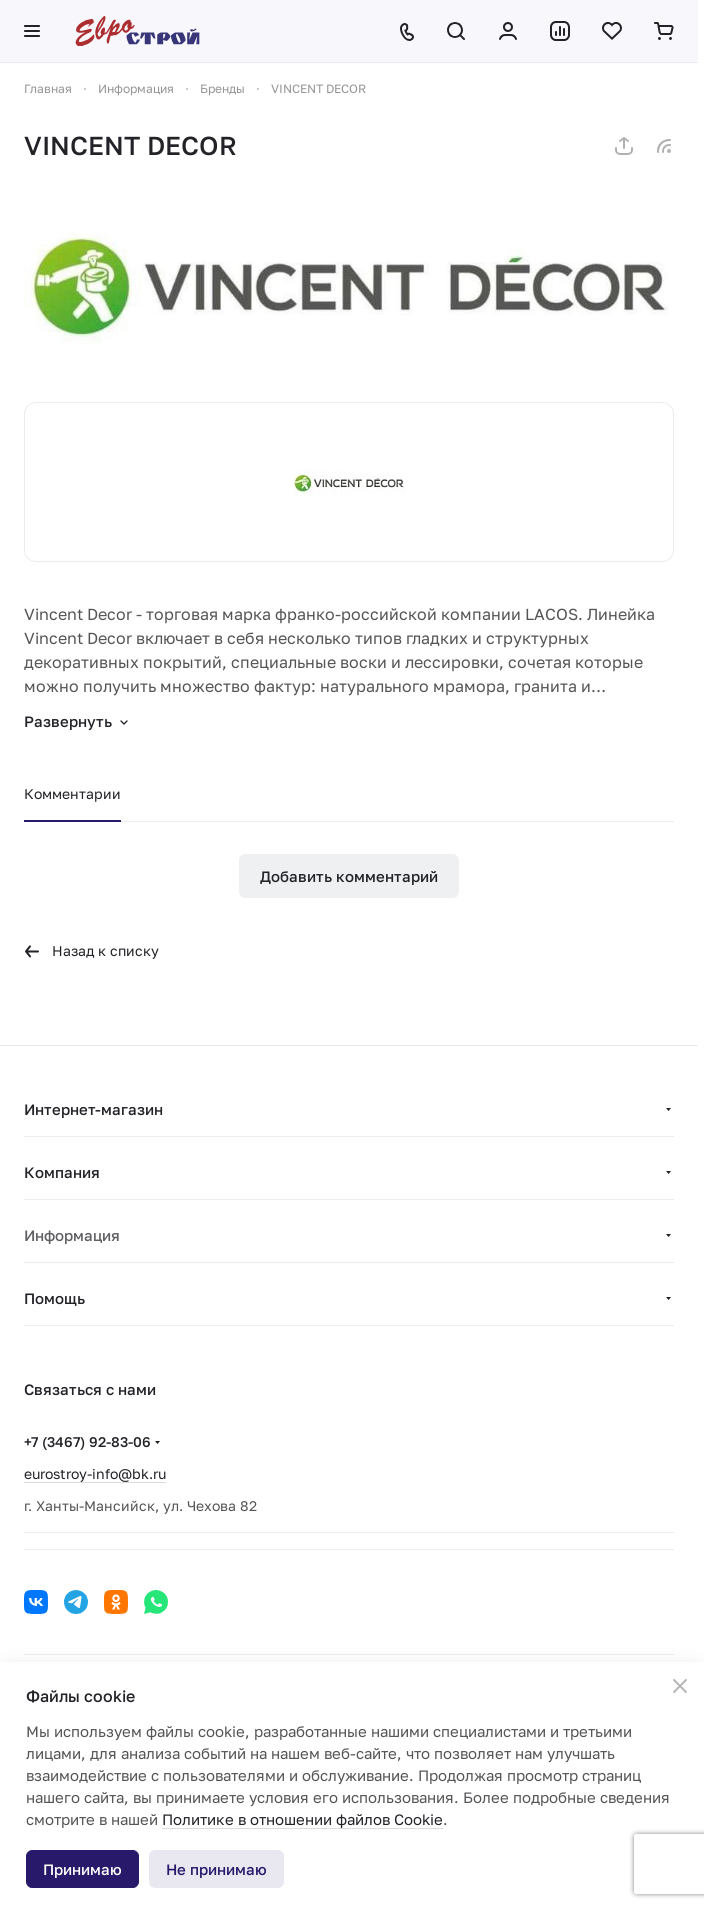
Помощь (54, 1298)
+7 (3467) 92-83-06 (87, 1441)
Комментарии (72, 793)
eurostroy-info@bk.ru (95, 1473)
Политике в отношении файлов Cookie (302, 1819)
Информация (72, 1235)
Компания (62, 1172)
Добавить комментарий (349, 876)
